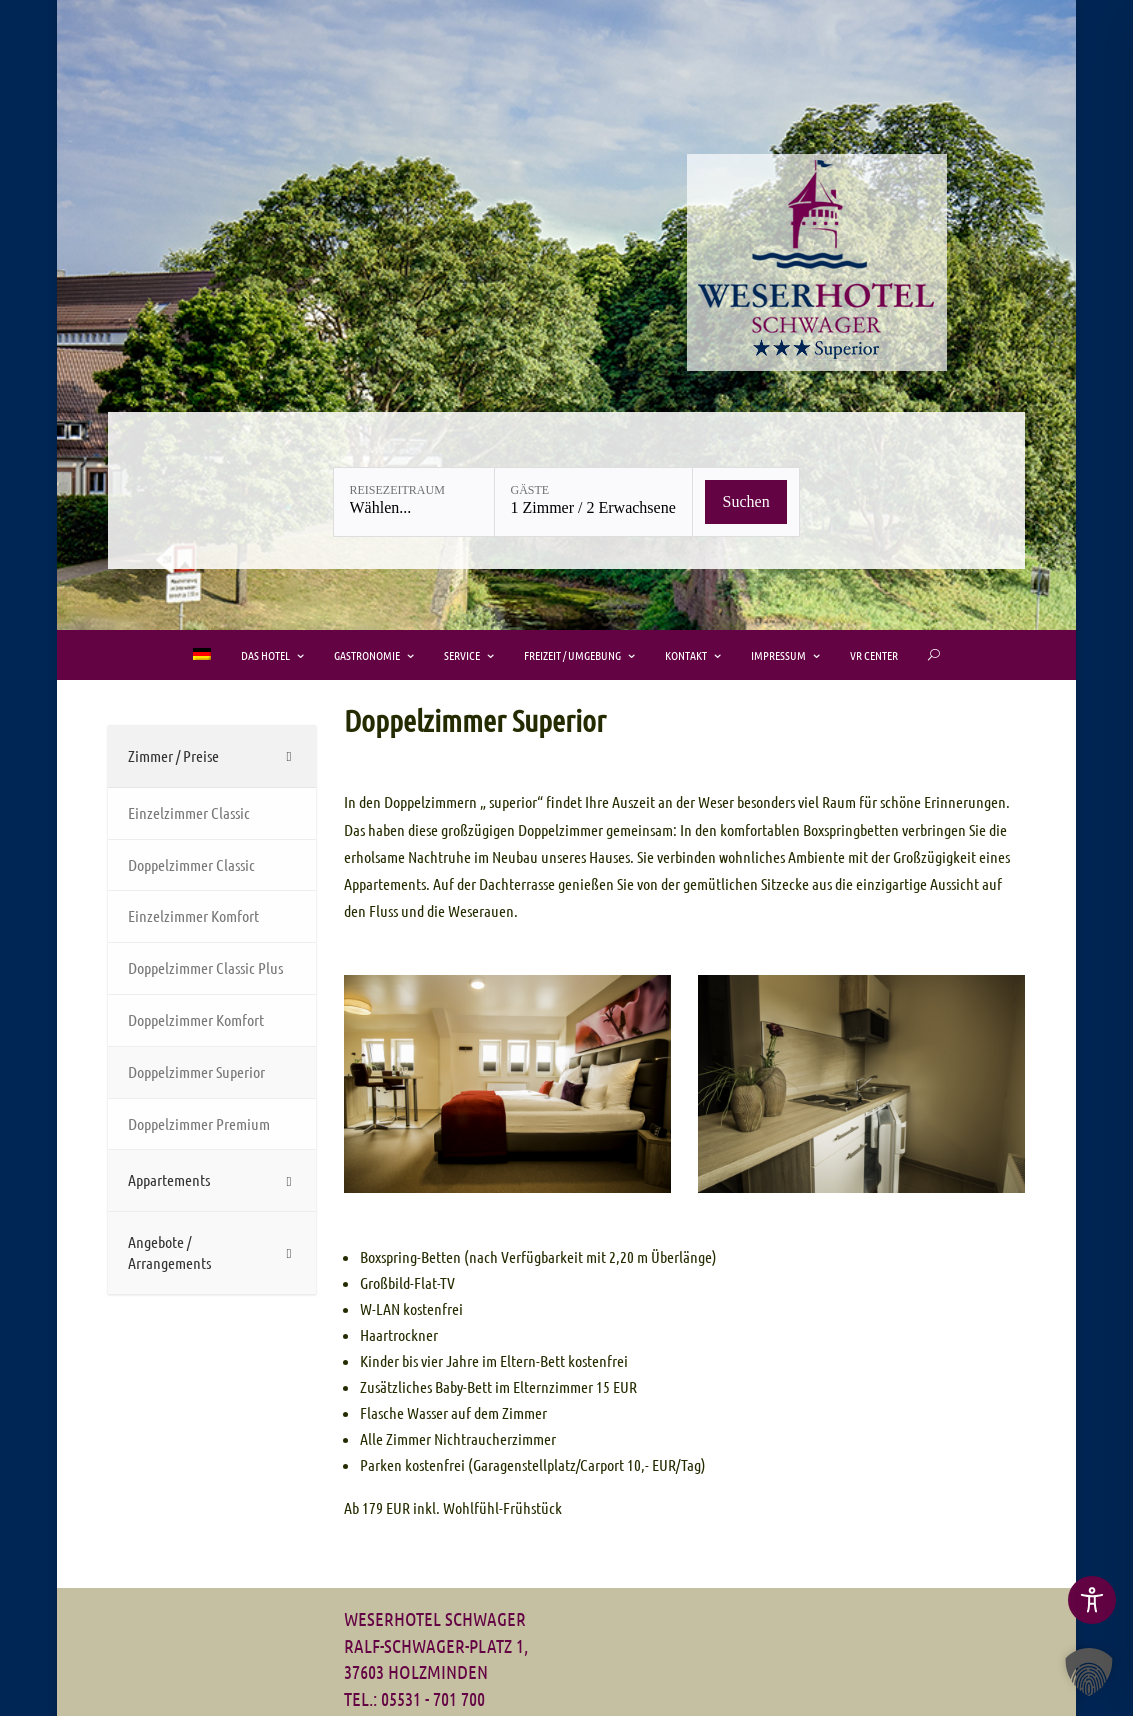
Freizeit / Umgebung (572, 655)
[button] (1089, 1672)
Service (462, 655)
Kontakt (686, 655)
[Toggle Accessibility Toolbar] (1092, 1600)
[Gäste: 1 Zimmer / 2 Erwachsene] (593, 502)
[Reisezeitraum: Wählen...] (414, 502)
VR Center (874, 655)
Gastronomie (367, 655)
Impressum (778, 655)
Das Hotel (265, 655)
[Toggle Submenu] (212, 756)
